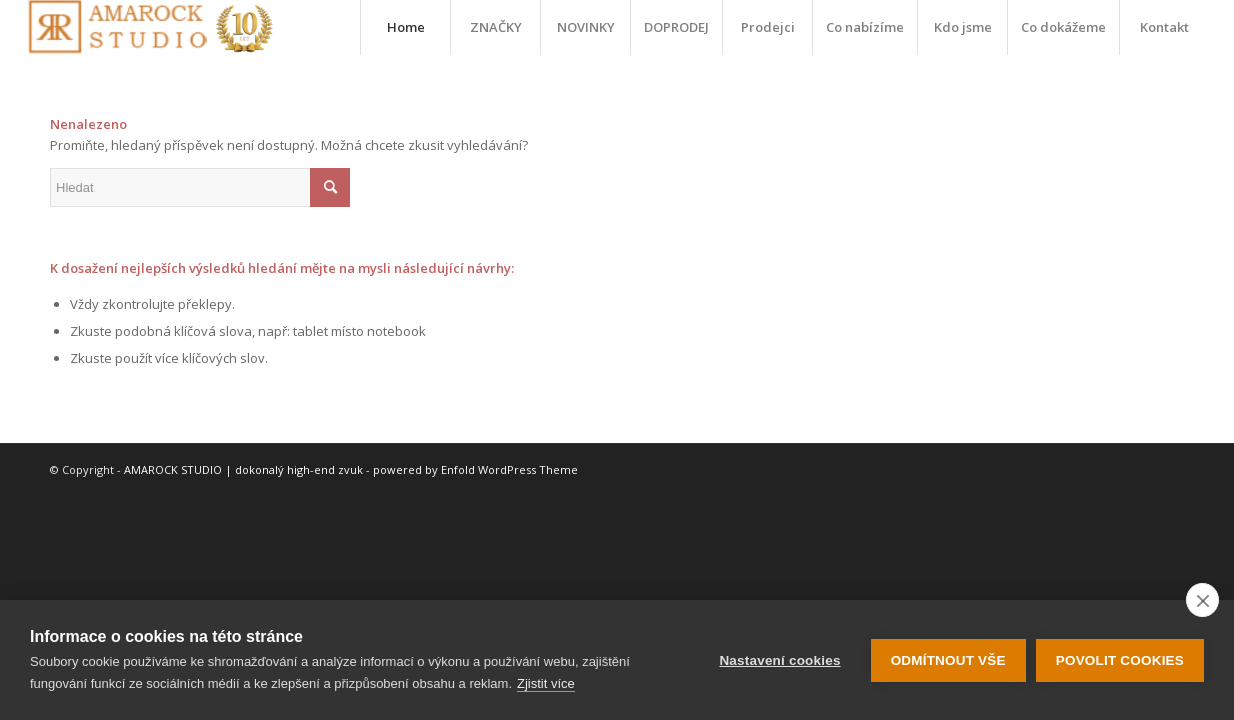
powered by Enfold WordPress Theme (475, 469)
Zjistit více (546, 683)
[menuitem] (405, 27)
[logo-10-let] (150, 27)
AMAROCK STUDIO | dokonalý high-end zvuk (243, 469)
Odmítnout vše (948, 660)
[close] (1202, 600)
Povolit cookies (1120, 660)
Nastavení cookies (779, 660)
